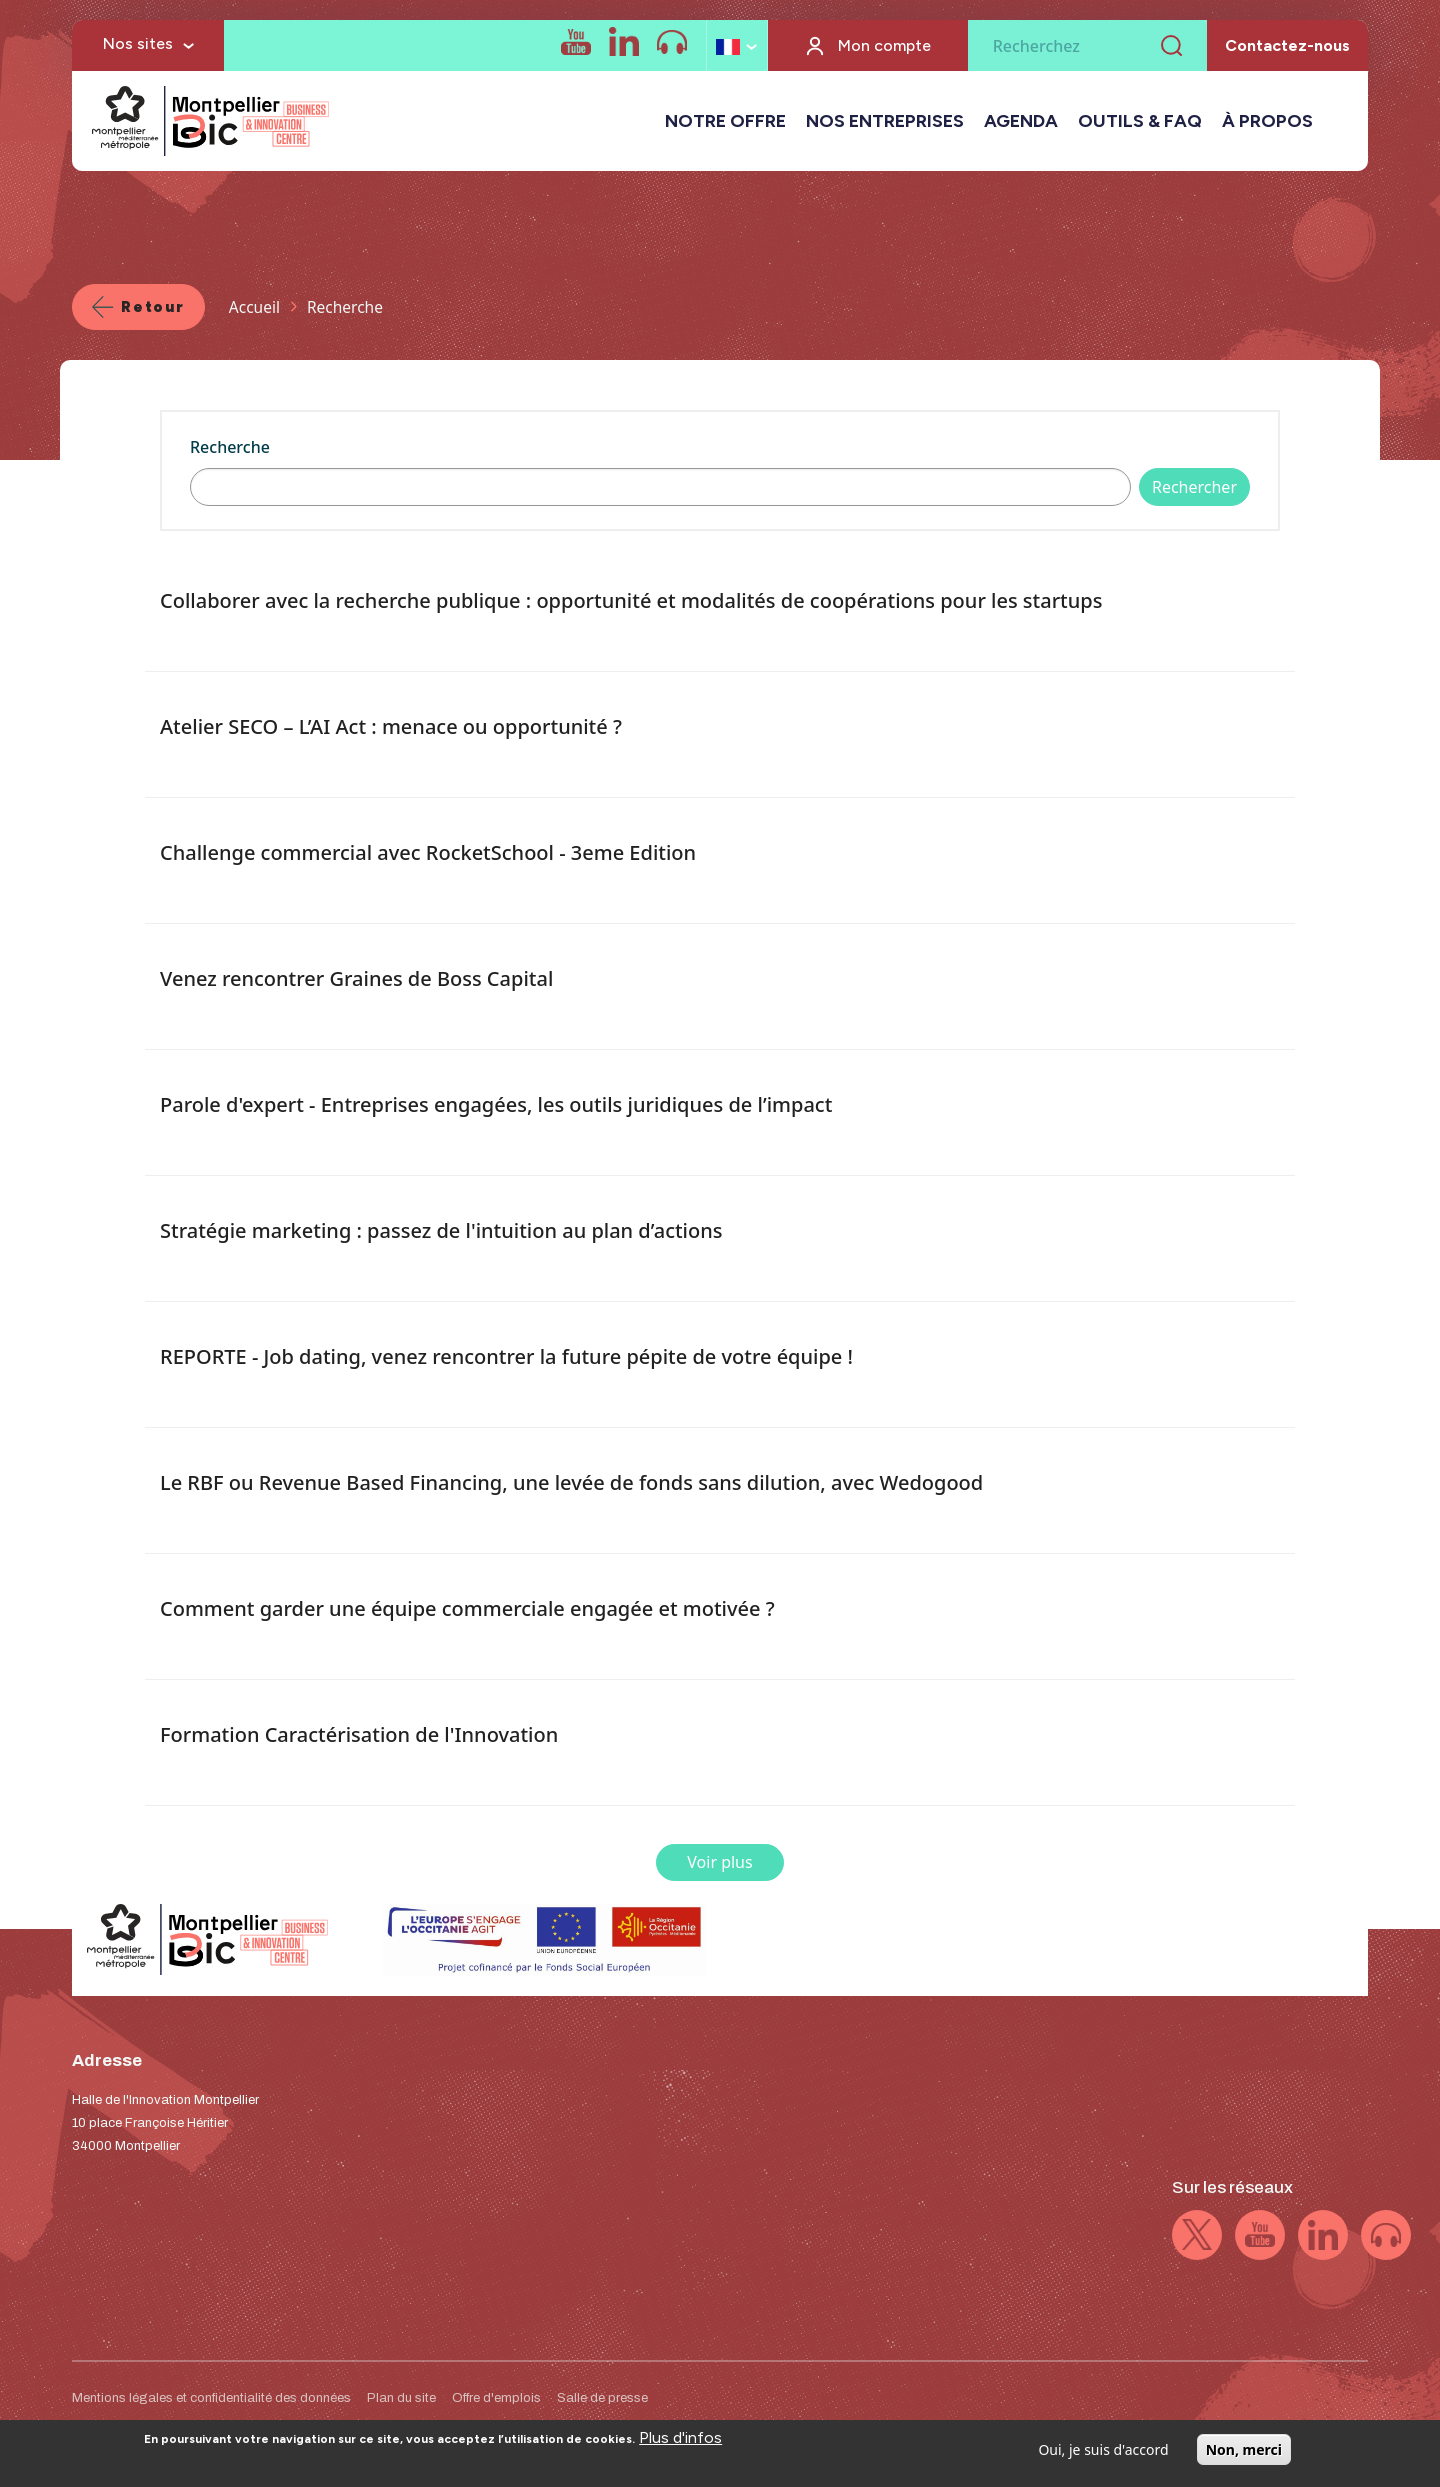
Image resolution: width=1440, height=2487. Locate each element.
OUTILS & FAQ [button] (1140, 121)
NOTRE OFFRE (725, 121)
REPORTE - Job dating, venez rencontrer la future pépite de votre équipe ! (506, 1356)
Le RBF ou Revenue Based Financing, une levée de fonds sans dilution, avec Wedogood (571, 1482)
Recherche (230, 447)
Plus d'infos (680, 2443)
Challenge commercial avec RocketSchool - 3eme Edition (428, 852)
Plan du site (401, 2398)
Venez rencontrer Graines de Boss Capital (356, 978)
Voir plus (719, 1862)
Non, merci (1244, 2455)
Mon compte (884, 45)
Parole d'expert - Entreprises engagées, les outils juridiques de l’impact (496, 1104)
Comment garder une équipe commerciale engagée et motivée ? (467, 1608)
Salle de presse (602, 2398)
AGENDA (1021, 121)
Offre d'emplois (496, 2398)
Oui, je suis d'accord (1103, 2455)
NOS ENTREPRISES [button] (885, 121)
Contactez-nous (1287, 45)
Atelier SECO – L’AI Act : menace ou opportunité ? (391, 726)
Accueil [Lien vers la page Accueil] (254, 307)
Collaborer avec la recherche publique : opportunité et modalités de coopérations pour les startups (631, 600)
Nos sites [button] (138, 43)
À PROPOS (1267, 121)
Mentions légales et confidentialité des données (211, 2398)
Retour (153, 307)
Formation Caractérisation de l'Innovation (359, 1734)
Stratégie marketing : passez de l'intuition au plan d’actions (441, 1230)
